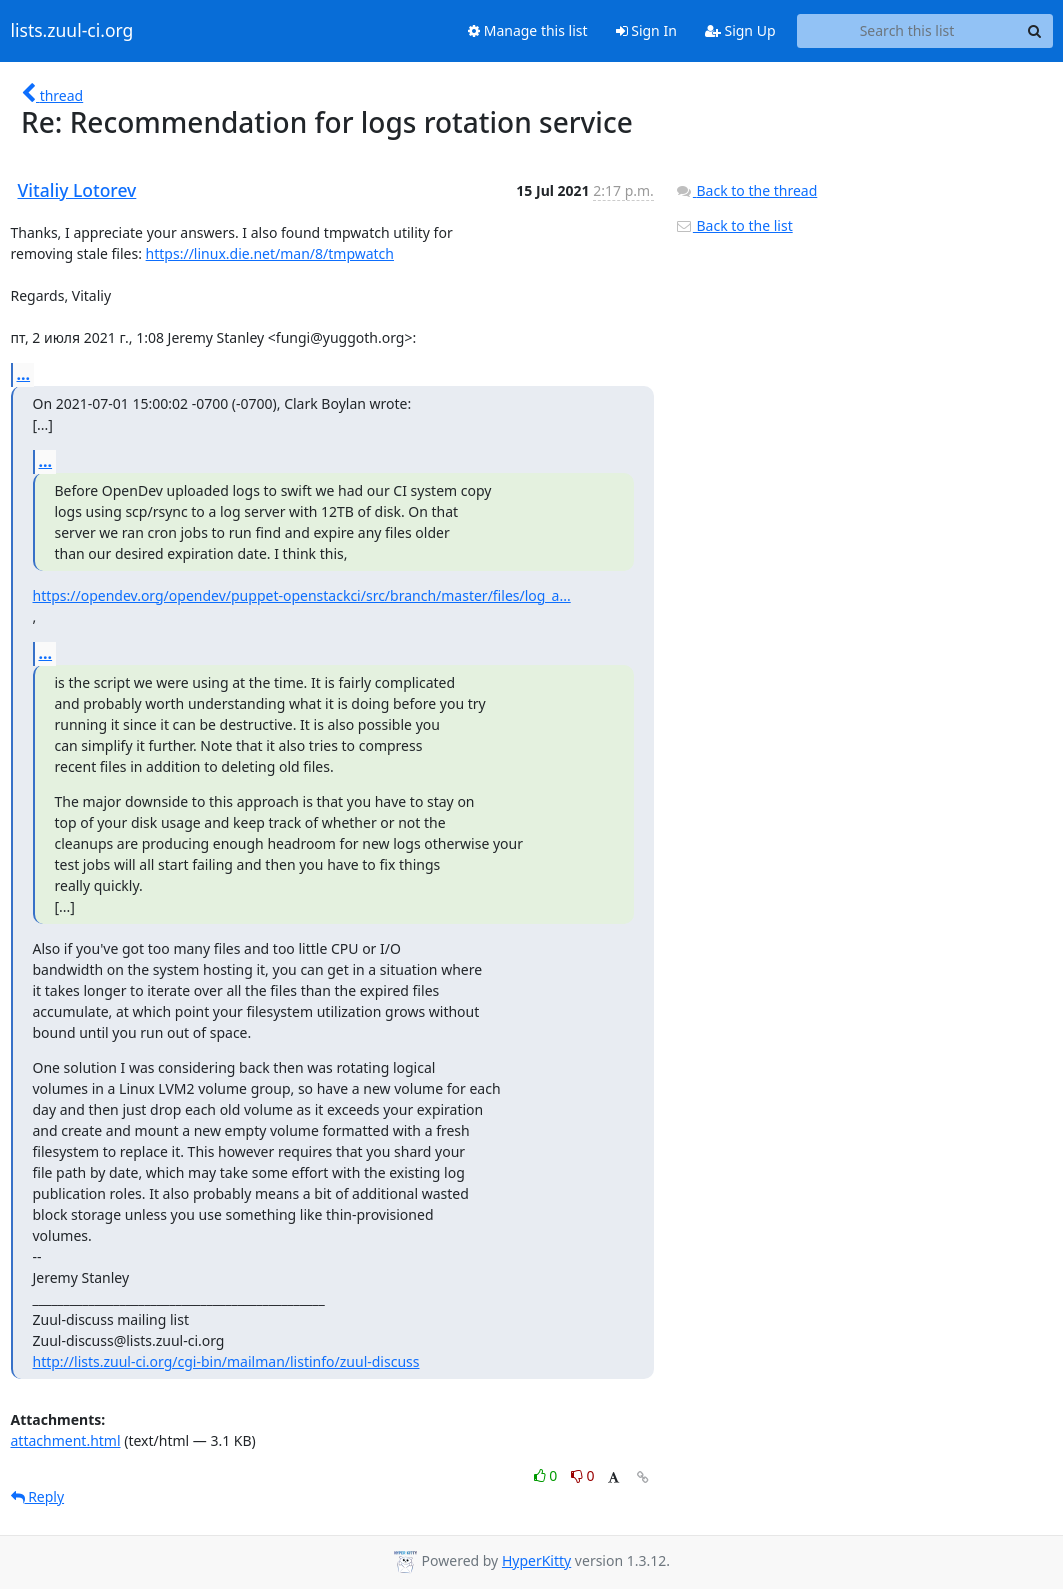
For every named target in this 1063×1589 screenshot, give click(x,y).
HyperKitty (536, 1560)
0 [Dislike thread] (583, 1475)
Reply (38, 1496)
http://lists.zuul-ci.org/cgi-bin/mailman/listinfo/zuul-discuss (226, 1361)
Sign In (646, 30)
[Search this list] (907, 31)
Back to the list (734, 225)
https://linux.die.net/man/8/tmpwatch (270, 253)
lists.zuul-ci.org (72, 31)
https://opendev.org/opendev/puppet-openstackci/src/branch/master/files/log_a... (302, 595)
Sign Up (740, 30)
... (24, 374)
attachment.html (66, 1440)
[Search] (1035, 31)
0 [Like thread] (547, 1475)
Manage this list (528, 30)
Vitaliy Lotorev (77, 190)
